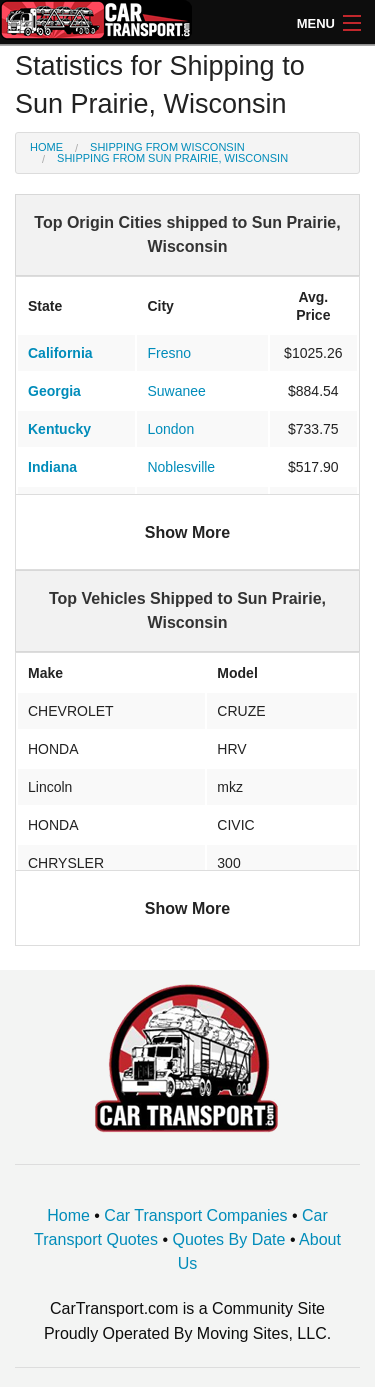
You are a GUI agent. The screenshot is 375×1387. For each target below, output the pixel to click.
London (170, 429)
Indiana (52, 467)
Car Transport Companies (195, 1215)
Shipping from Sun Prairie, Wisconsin (172, 158)
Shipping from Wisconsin (167, 147)
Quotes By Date (229, 1239)
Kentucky (59, 429)
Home (46, 147)
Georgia (54, 391)
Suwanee (176, 391)
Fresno (169, 353)
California (60, 353)
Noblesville (181, 467)
